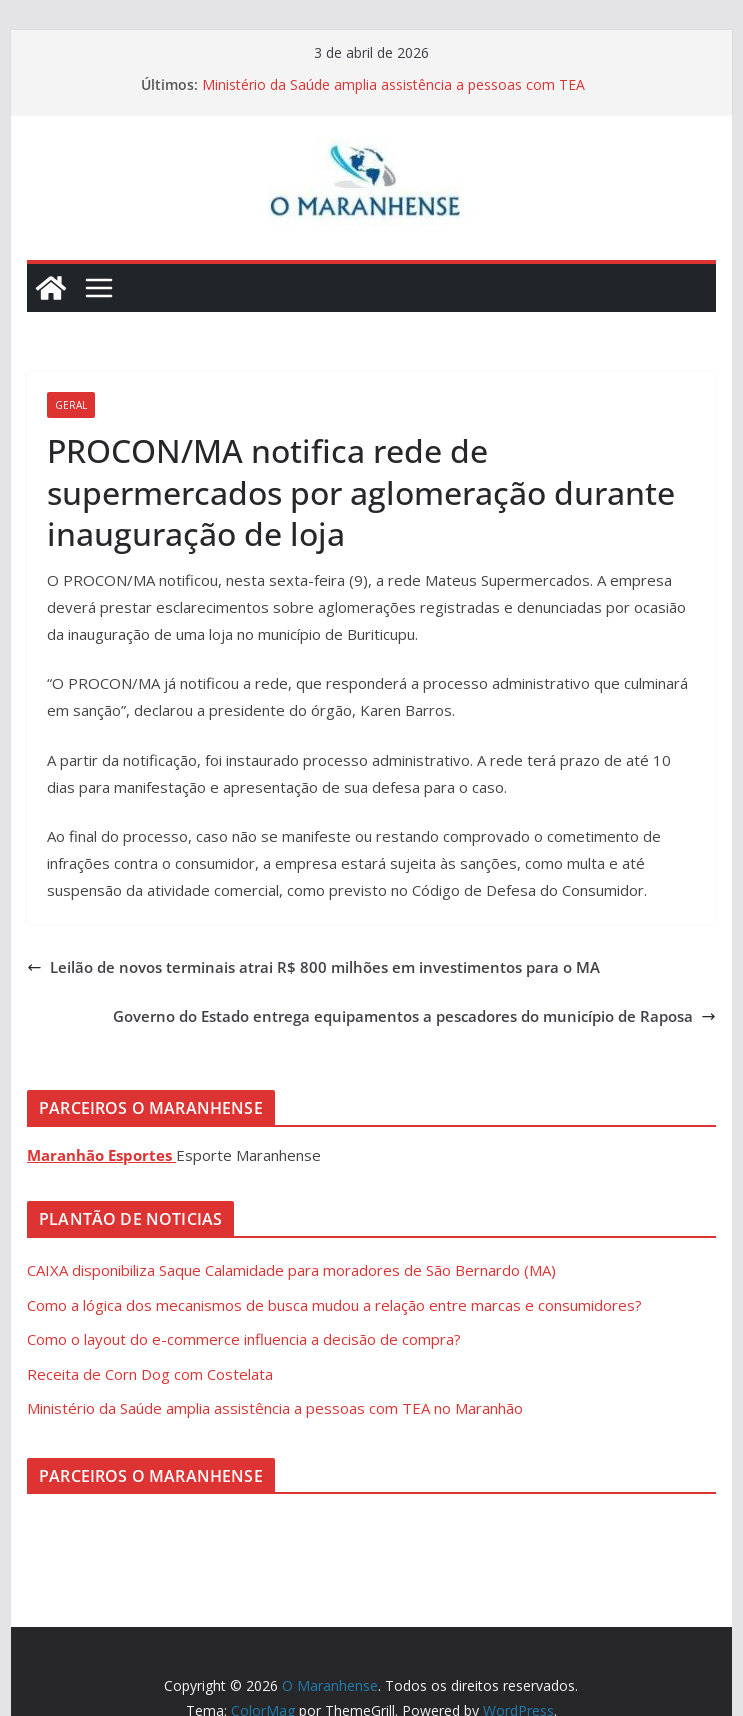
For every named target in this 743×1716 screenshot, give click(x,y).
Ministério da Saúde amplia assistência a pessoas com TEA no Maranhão (275, 1408)
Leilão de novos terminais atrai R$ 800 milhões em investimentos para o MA (313, 967)
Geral (71, 405)
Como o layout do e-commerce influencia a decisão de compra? (244, 1339)
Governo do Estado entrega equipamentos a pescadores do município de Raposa (414, 1016)
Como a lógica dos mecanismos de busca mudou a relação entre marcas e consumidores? (334, 1305)
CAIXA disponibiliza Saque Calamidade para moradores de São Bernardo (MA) (291, 1270)
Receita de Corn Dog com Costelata (150, 1374)
